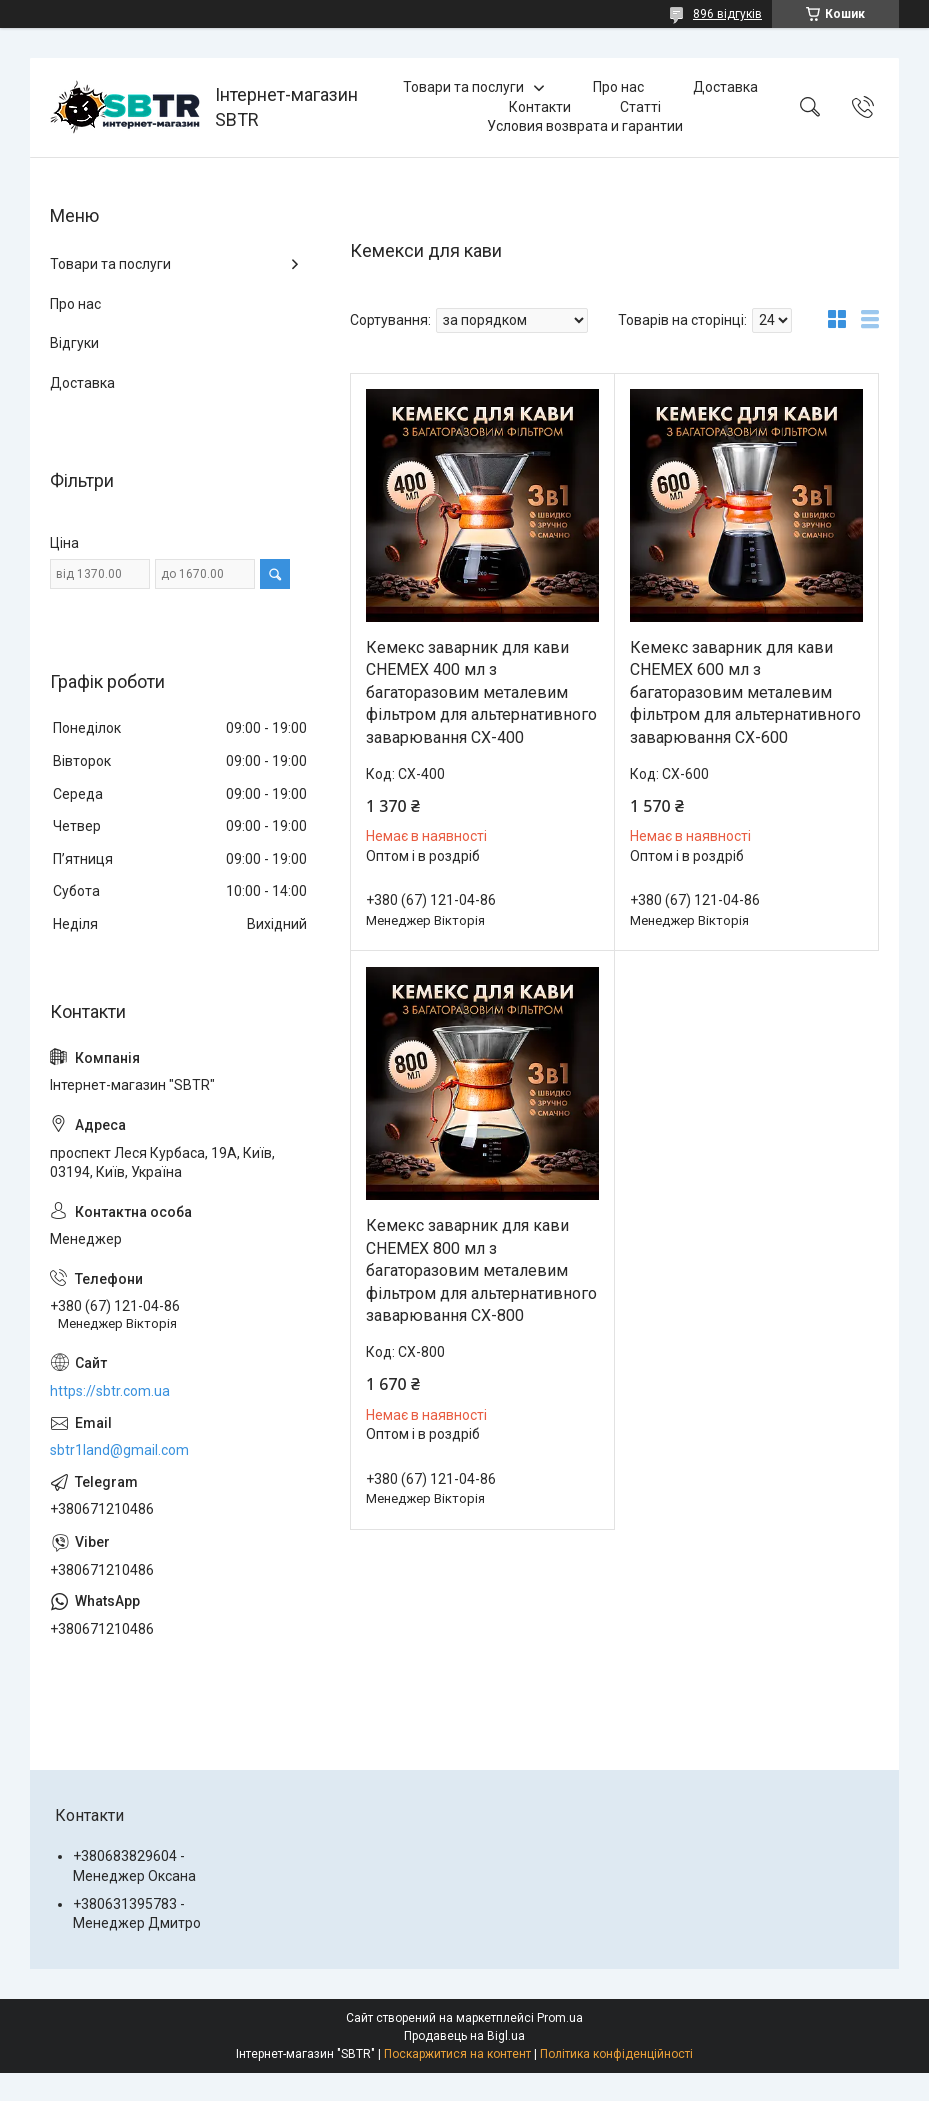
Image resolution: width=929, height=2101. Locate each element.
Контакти (540, 107)
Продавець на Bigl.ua (464, 2036)
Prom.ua (560, 2018)
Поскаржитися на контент (457, 2054)
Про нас (618, 87)
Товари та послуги (463, 87)
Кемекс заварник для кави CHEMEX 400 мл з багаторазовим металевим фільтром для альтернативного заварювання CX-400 (481, 692)
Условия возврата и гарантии (585, 126)
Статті (640, 107)
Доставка (725, 87)
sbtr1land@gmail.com (119, 1450)
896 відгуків (727, 14)
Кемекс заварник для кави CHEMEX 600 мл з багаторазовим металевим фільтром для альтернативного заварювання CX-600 (745, 692)
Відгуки (74, 343)
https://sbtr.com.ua (110, 1391)
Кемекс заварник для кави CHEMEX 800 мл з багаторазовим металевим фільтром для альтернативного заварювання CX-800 (481, 1270)
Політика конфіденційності (616, 2054)
